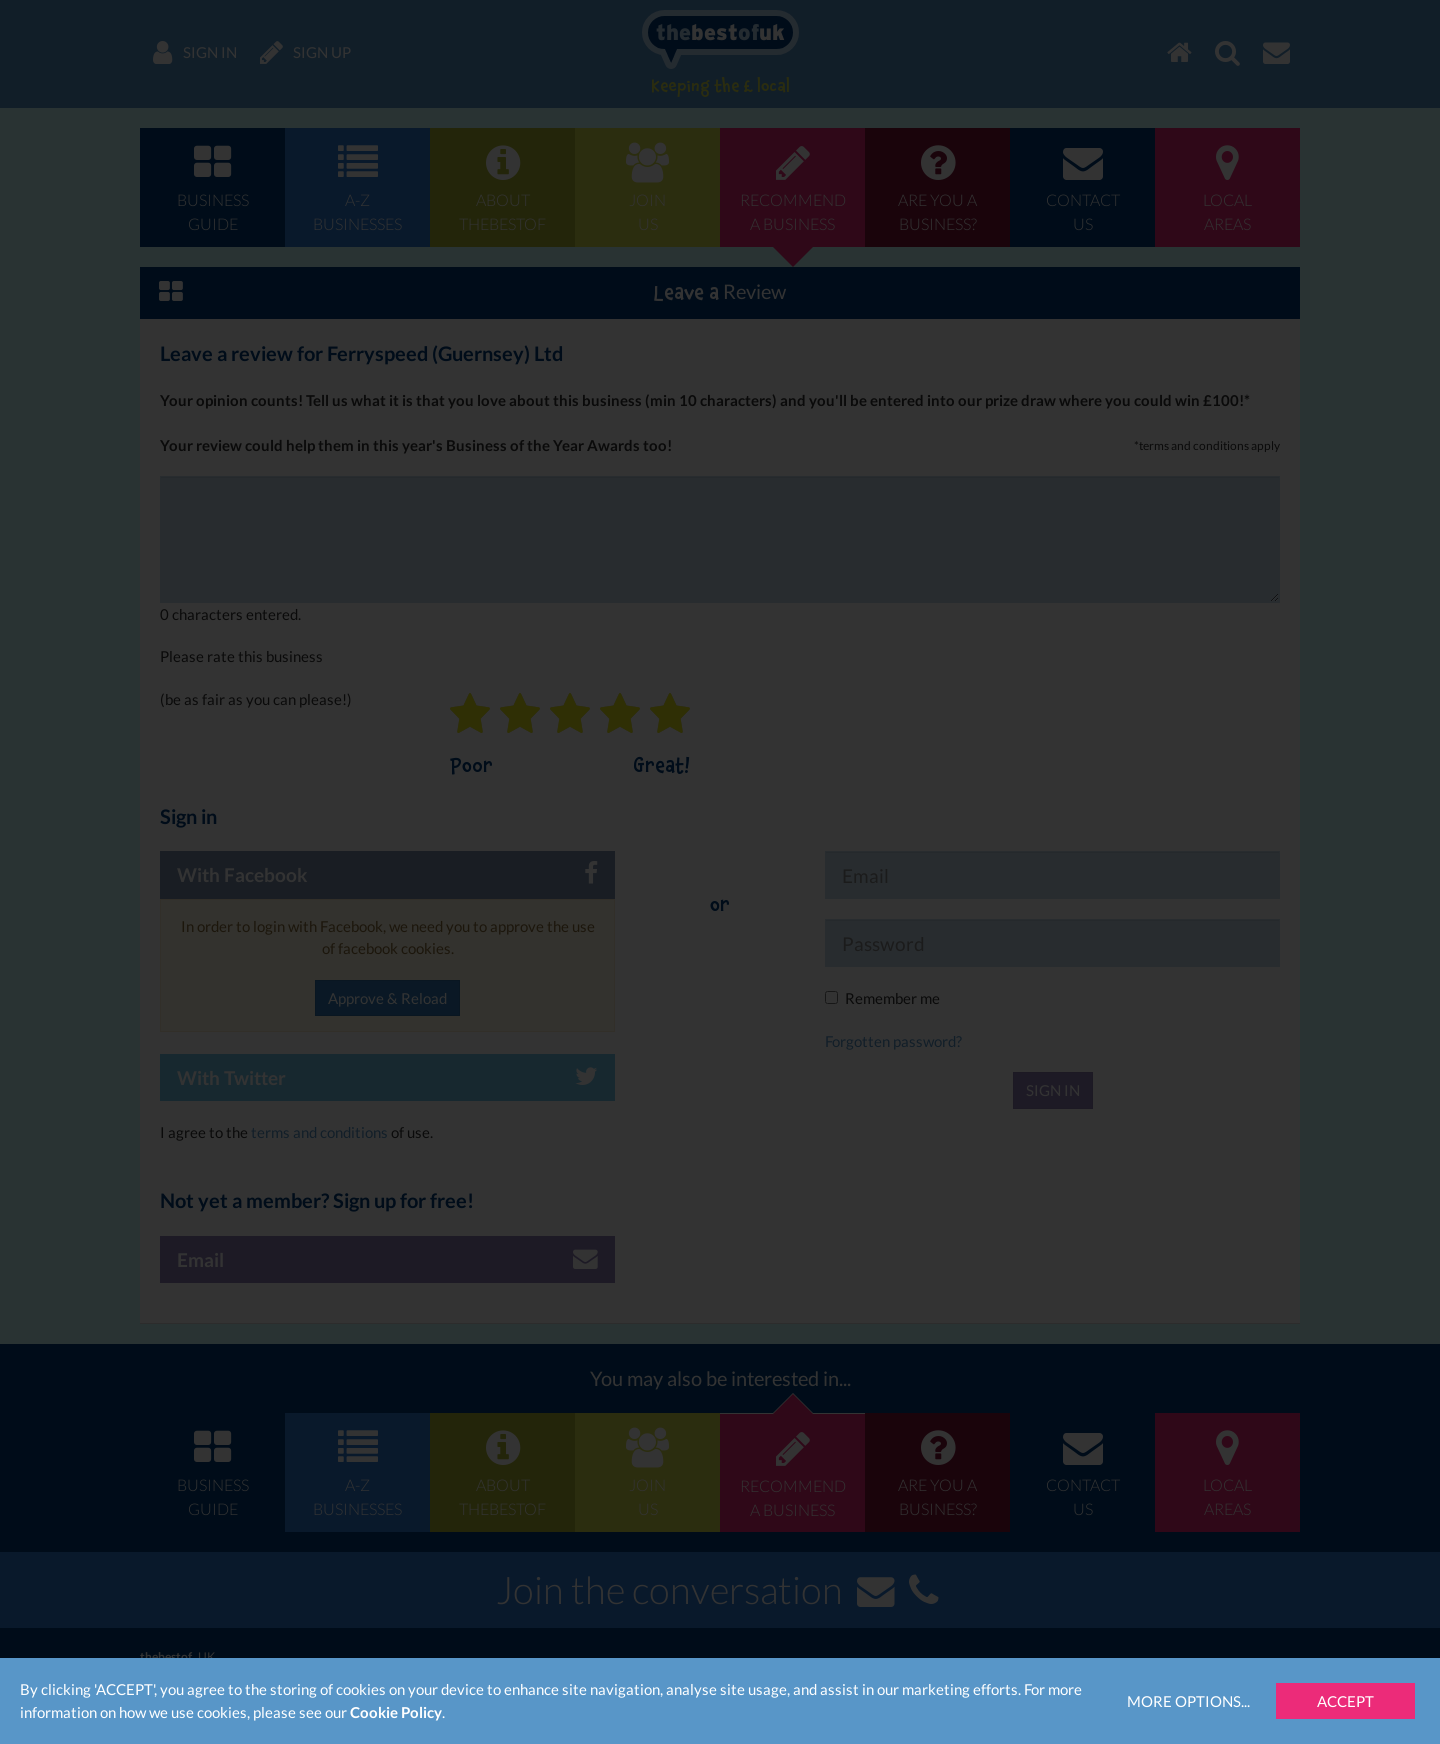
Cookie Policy (396, 1712)
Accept (1345, 1701)
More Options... (1188, 1701)
